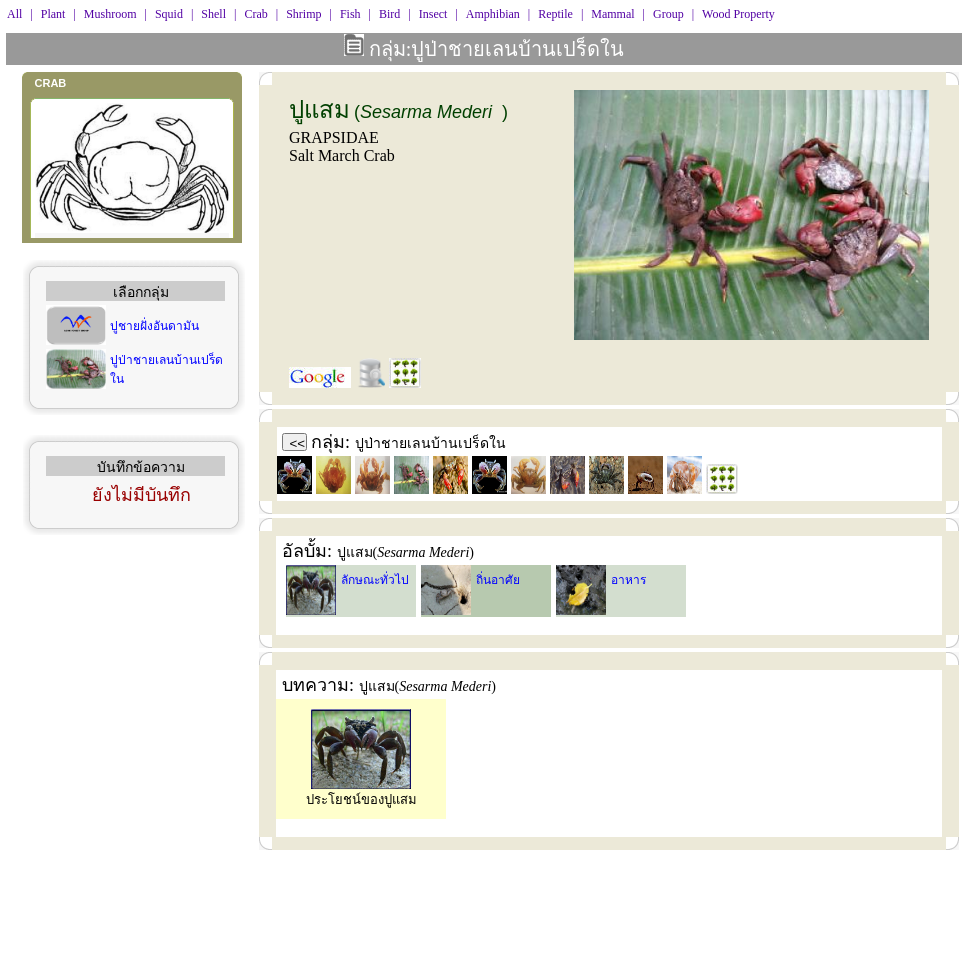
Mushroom (110, 14)
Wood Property (738, 14)
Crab (255, 14)
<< (298, 443)
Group (668, 14)
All (14, 14)
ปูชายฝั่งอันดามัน (154, 326)
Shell (213, 14)
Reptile (555, 14)
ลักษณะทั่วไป (375, 580)
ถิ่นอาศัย (498, 580)
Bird (389, 14)
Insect (433, 14)
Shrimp (303, 14)
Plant (53, 14)
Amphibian (493, 14)
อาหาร (628, 580)
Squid (169, 14)
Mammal (612, 14)
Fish (350, 14)
